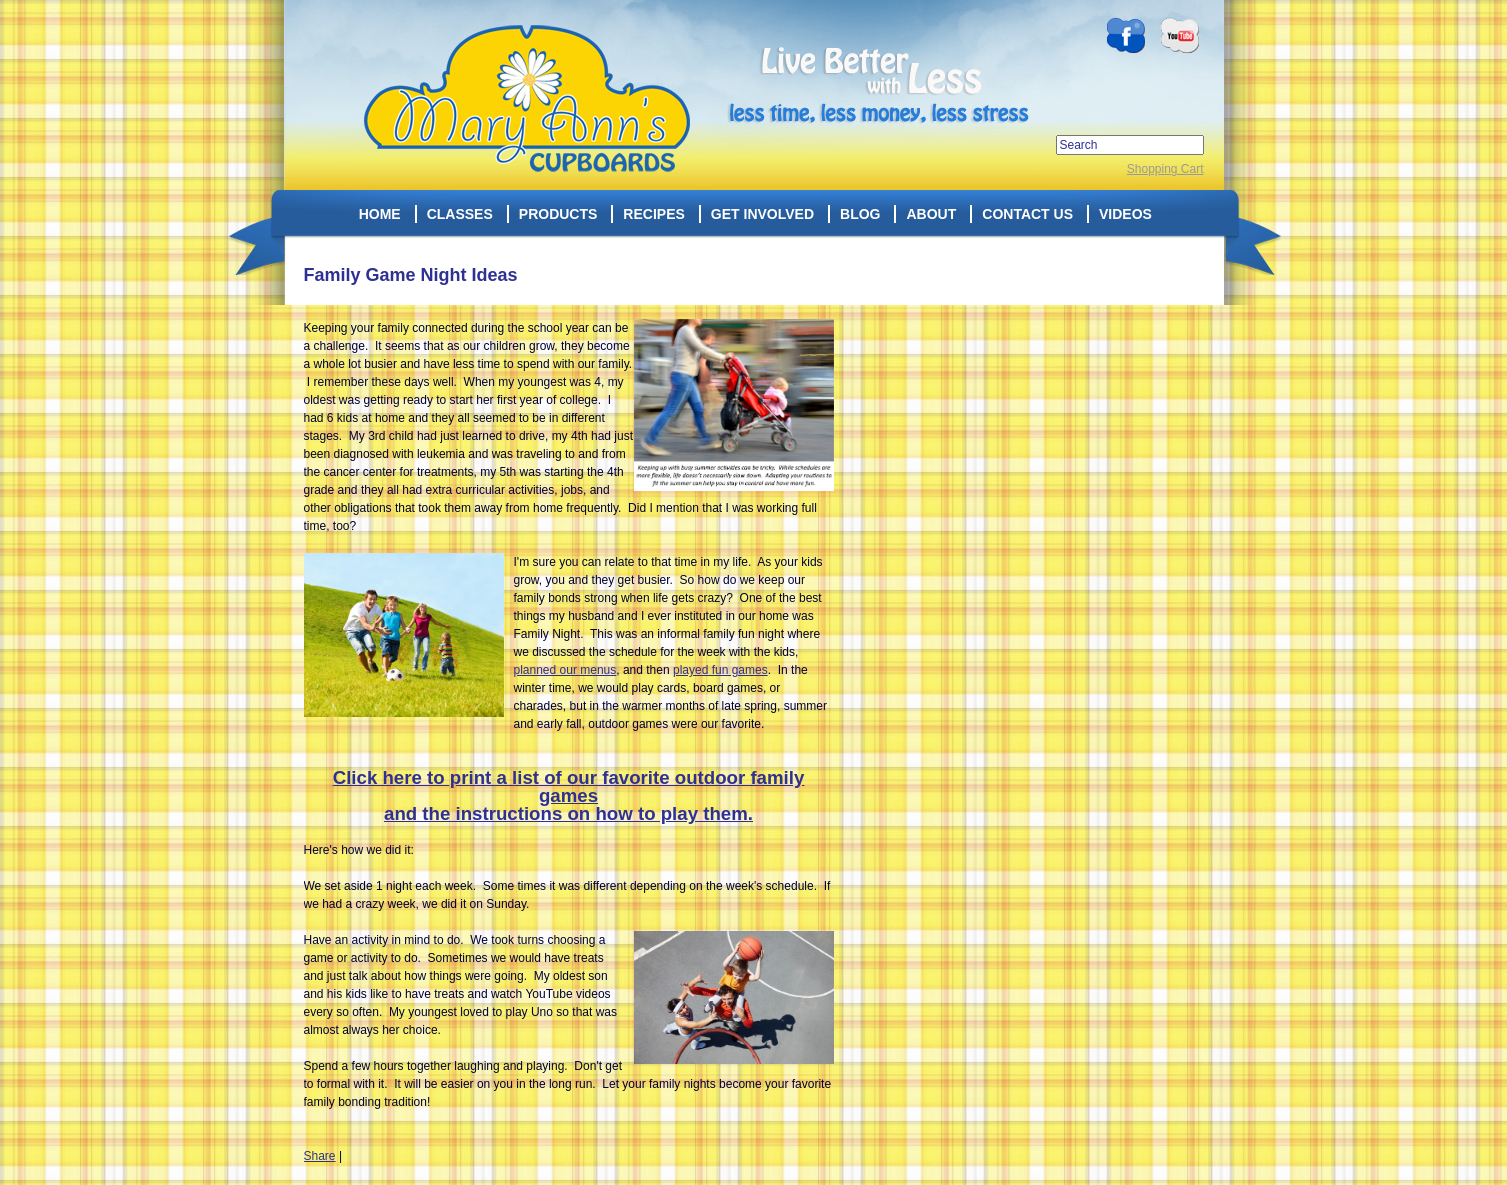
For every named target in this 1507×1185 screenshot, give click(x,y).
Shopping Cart (1165, 169)
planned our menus (565, 670)
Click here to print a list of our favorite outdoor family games (569, 786)
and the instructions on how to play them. (568, 813)
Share (320, 1156)
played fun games (720, 670)
